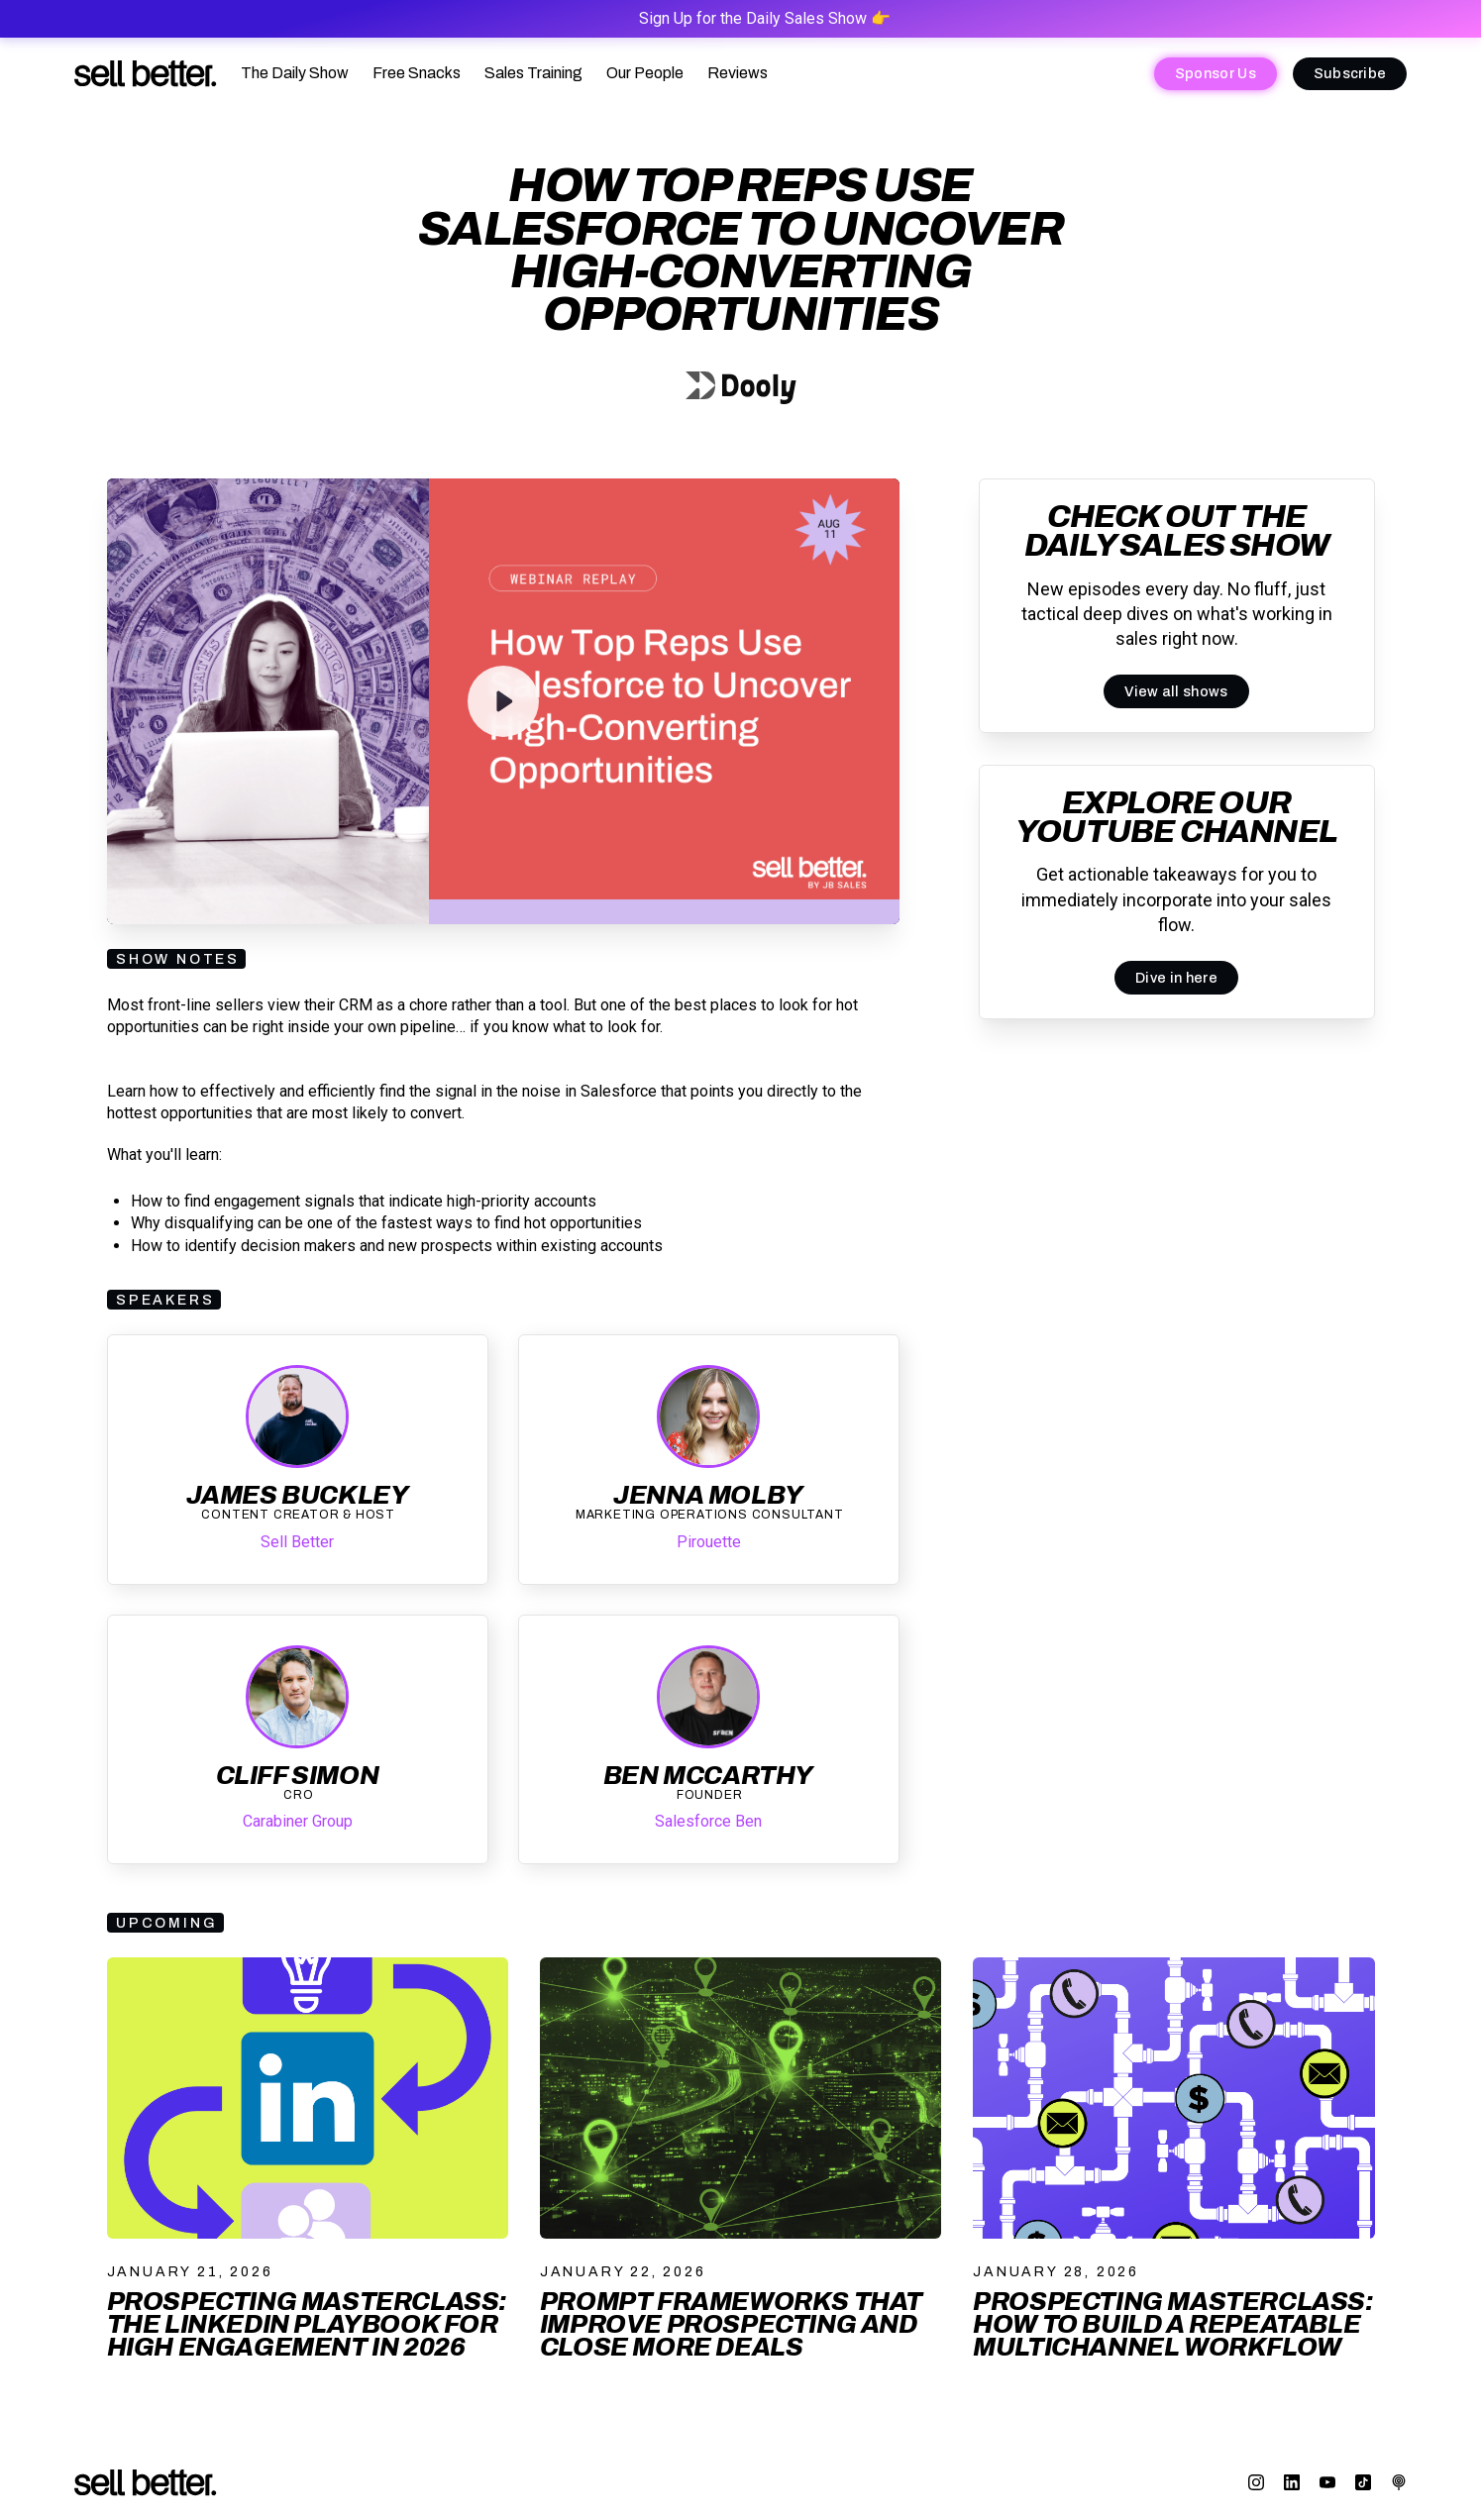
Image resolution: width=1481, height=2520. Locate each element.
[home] (145, 73)
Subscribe (1350, 73)
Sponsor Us (1215, 73)
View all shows (1175, 691)
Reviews (737, 72)
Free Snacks (416, 72)
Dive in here (1176, 978)
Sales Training (533, 72)
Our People (645, 72)
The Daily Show (295, 72)
